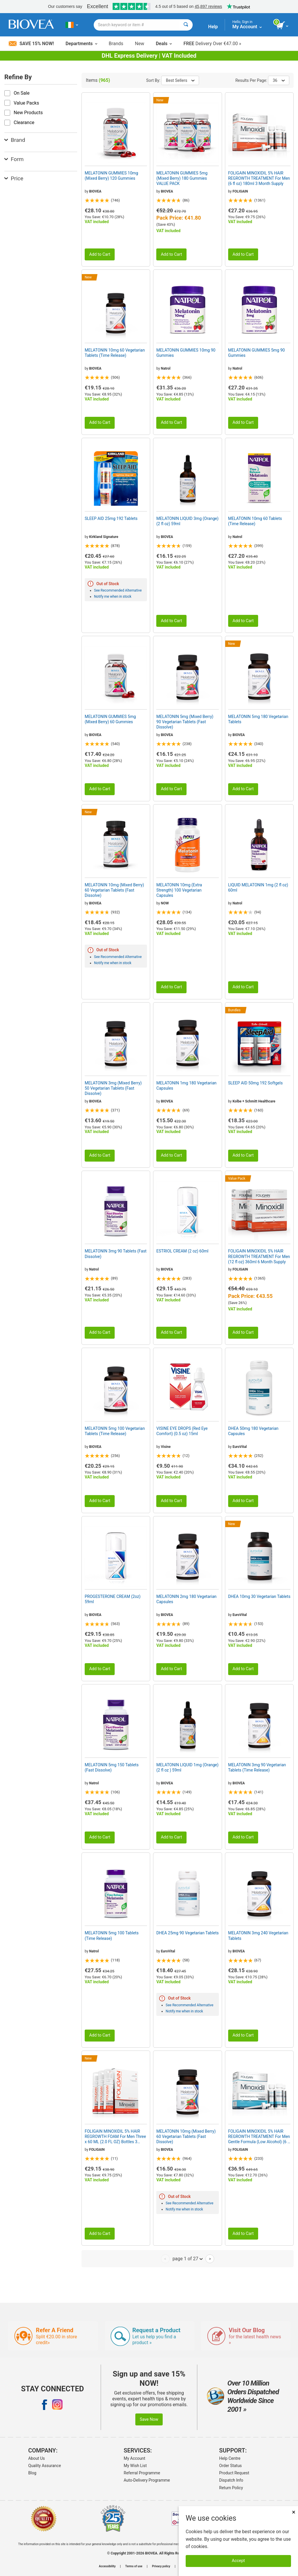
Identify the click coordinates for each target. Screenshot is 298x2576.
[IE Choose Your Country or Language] (71, 24)
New (139, 43)
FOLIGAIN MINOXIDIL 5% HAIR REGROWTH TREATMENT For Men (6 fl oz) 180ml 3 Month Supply (259, 178)
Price (13, 178)
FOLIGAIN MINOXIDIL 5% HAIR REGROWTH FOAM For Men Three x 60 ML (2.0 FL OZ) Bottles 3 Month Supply (115, 2137)
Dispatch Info (231, 2480)
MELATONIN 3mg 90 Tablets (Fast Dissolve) (115, 1254)
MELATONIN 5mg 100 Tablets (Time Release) (112, 1935)
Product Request (234, 2473)
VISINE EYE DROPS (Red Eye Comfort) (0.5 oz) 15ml (181, 1431)
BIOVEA (95, 191)
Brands (116, 43)
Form (14, 159)
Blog (32, 2473)
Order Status (230, 2465)
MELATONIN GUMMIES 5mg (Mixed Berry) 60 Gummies (110, 719)
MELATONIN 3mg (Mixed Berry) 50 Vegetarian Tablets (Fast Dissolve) (113, 1088)
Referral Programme (142, 2473)
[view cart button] (282, 25)
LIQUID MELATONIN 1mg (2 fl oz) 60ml (258, 887)
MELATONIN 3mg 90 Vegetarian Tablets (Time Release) (257, 1767)
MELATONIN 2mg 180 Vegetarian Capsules (186, 1599)
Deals (164, 43)
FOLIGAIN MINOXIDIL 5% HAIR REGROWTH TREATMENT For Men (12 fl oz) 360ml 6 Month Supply (259, 1256)
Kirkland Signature (103, 537)
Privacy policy (161, 2566)
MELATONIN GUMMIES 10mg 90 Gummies (185, 353)
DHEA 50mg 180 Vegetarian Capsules (253, 1431)
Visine (166, 1447)
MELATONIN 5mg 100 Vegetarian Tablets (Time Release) (115, 1431)
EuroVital (240, 1447)
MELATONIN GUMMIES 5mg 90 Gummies (256, 353)
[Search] (186, 25)
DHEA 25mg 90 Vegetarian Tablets (187, 1933)
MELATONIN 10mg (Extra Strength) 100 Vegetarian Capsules (179, 890)
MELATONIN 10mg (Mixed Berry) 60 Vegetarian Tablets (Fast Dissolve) (114, 890)
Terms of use (133, 2566)
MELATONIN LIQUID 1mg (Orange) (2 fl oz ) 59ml (187, 1767)
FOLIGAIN (240, 191)
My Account (134, 2458)
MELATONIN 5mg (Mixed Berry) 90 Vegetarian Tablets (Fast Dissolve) (184, 721)
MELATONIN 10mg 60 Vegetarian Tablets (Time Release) (115, 353)
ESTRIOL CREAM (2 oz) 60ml (182, 1251)
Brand (14, 140)
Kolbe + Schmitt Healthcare (254, 1101)
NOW (165, 903)
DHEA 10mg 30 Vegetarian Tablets (259, 1596)
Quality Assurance (44, 2465)
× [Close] (293, 2512)
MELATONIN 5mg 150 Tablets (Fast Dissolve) (112, 1767)
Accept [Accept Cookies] (238, 2560)
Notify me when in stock (112, 596)
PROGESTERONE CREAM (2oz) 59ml (113, 1599)
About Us (36, 2458)
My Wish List (135, 2465)
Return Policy (231, 2487)
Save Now (149, 2419)
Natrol (166, 368)
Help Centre (229, 2458)
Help (213, 26)
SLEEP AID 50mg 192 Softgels (255, 1083)
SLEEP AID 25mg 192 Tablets (111, 518)
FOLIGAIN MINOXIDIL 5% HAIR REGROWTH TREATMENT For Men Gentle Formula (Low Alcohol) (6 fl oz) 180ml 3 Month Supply (259, 2137)
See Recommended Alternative (118, 590)
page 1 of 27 (188, 2258)
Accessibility (107, 2566)
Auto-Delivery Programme (147, 2480)
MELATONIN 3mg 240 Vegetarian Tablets (258, 1935)
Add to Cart (99, 254)
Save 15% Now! (31, 43)
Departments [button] (81, 43)
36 (279, 80)
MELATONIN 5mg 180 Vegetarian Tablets (258, 719)
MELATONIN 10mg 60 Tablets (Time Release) (255, 521)
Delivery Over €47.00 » (212, 43)
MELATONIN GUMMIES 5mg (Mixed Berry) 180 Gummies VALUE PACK (181, 178)
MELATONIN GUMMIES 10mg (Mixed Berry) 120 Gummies (111, 176)
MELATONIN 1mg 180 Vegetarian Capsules (186, 1086)
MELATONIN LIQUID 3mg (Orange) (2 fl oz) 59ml (187, 521)
